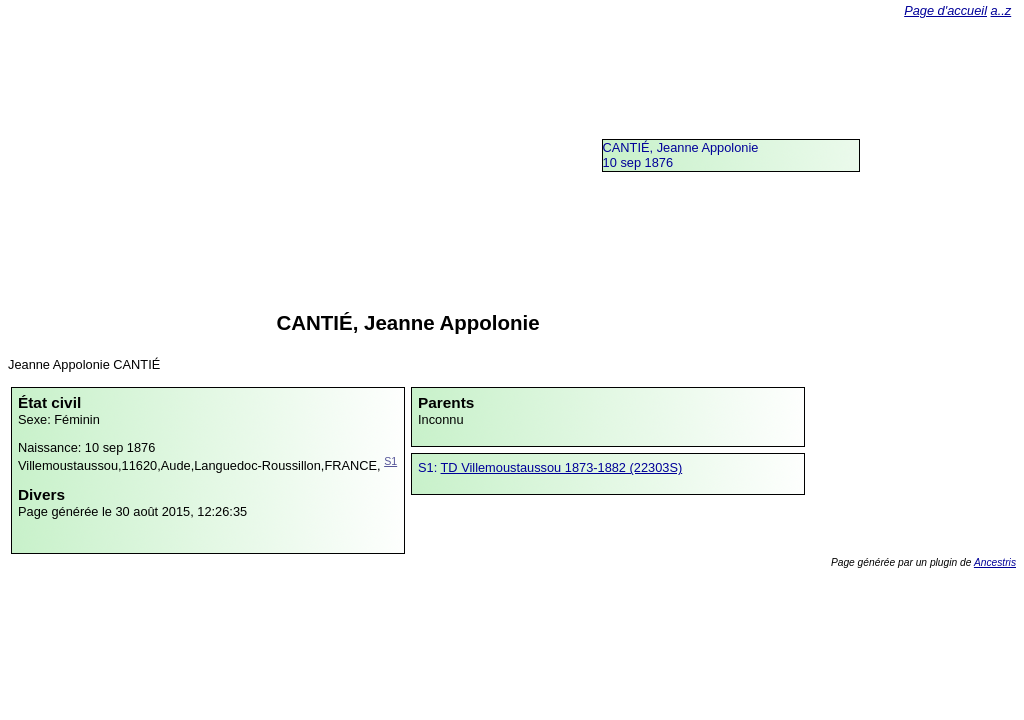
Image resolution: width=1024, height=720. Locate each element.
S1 (390, 461)
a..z (1001, 10)
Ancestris (995, 562)
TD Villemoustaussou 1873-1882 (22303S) (562, 467)
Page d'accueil (945, 10)
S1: (429, 467)
